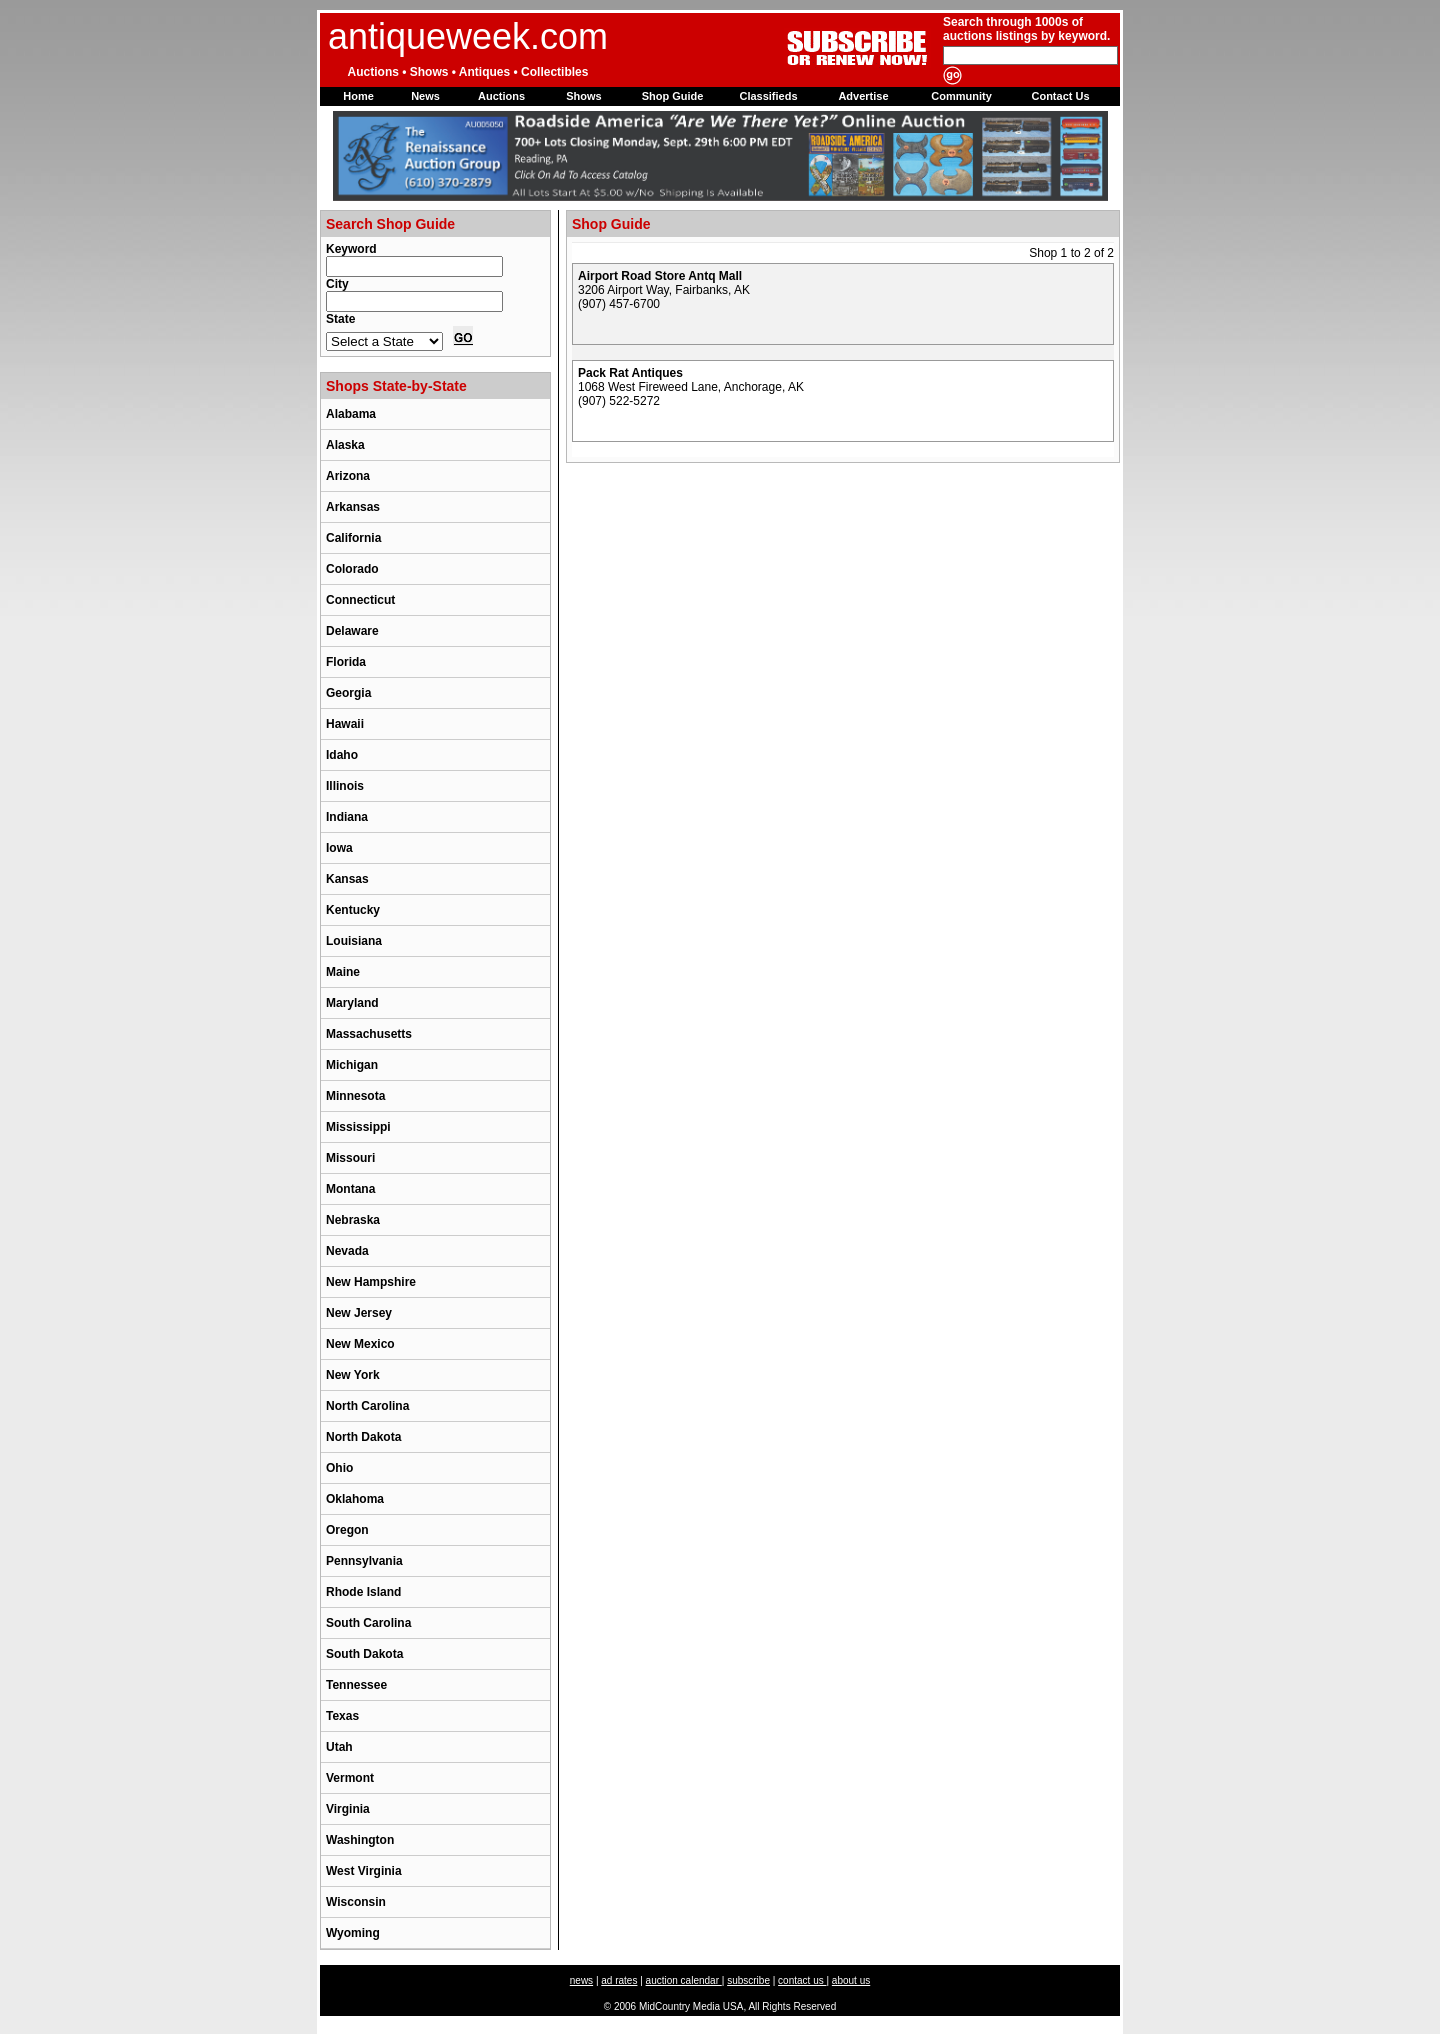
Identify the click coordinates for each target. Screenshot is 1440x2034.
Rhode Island (363, 1592)
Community (961, 96)
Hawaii (345, 724)
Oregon (347, 1530)
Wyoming (353, 1933)
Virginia (348, 1809)
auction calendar (684, 1980)
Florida (346, 662)
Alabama (351, 414)
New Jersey (359, 1313)
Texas (342, 1716)
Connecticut (360, 600)
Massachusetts (369, 1034)
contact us (802, 1980)
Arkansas (353, 507)
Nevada (347, 1251)
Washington (360, 1840)
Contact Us (1060, 96)
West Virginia (364, 1871)
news (581, 1980)
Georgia (348, 693)
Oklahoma (355, 1499)
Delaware (352, 631)
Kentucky (353, 910)
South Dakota (364, 1654)
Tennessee (356, 1685)
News (425, 96)
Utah (339, 1747)
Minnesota (355, 1096)
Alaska (345, 445)
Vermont (350, 1778)
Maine (343, 972)
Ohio (339, 1468)
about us (851, 1980)
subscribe (748, 1980)
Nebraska (353, 1220)
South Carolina (368, 1623)
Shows (583, 96)
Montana (350, 1189)
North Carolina (367, 1406)
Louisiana (354, 941)
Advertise (863, 96)
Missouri (350, 1158)
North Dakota (363, 1437)
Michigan (352, 1065)
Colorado (352, 569)
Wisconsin (356, 1902)
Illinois (345, 786)
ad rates (619, 1980)
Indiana (347, 817)
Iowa (339, 848)
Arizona (348, 476)
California (353, 538)
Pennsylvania (364, 1561)
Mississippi (358, 1127)
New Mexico (360, 1344)
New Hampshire (371, 1282)
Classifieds (768, 96)
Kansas (347, 879)
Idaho (342, 755)
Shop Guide (673, 96)
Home (358, 96)
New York (353, 1375)
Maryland (352, 1003)
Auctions (501, 96)
